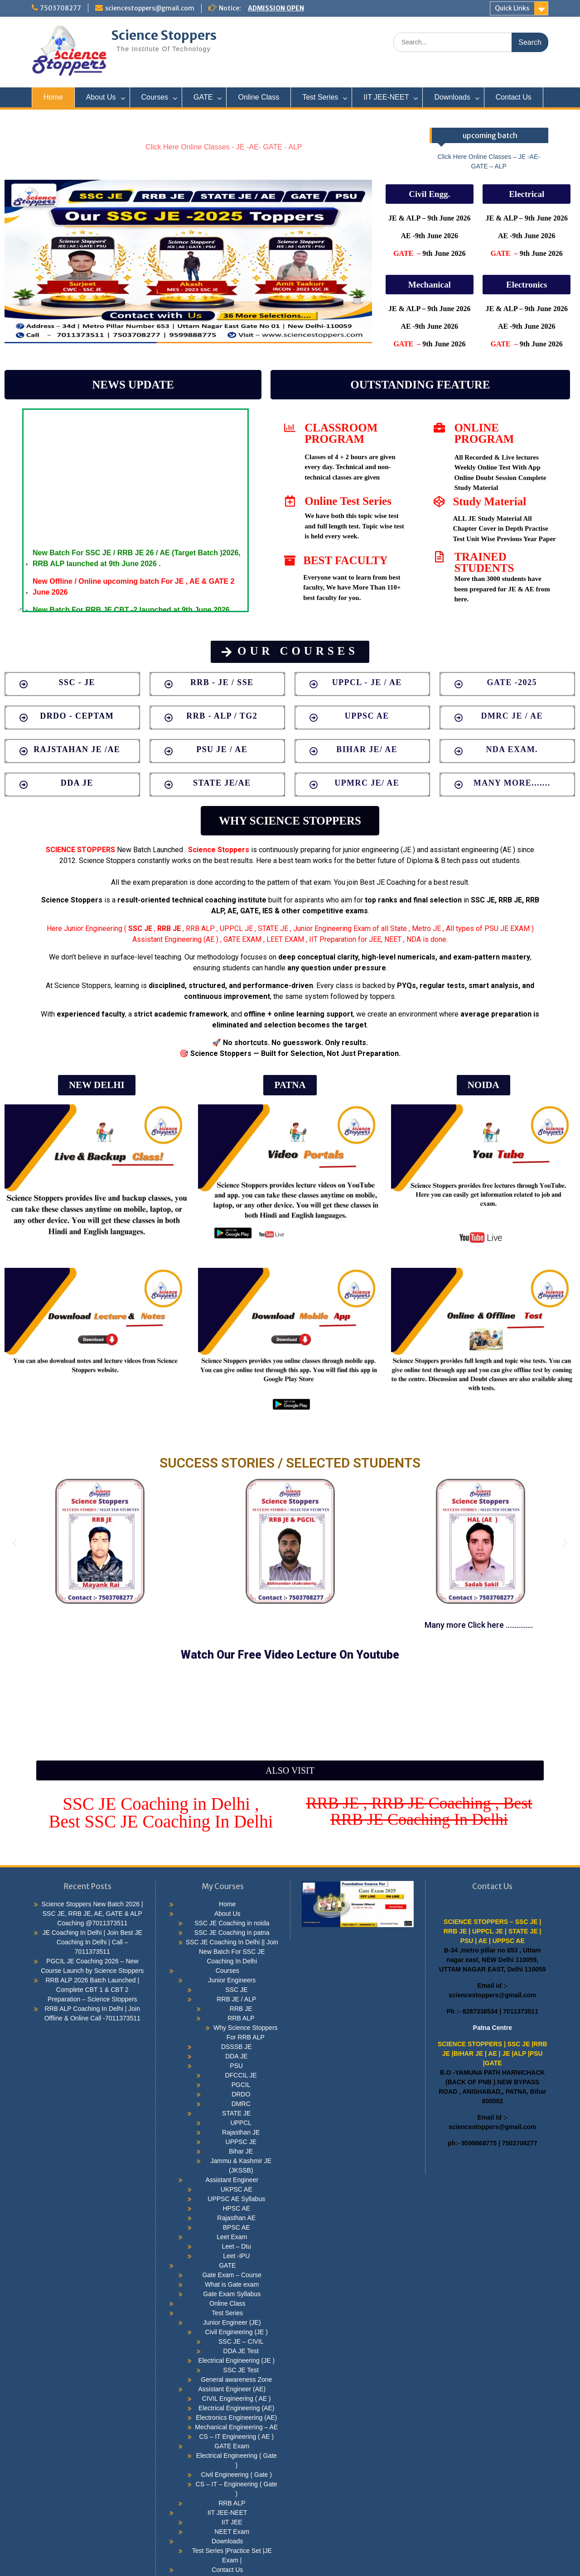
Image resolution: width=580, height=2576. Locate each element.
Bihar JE (241, 2151)
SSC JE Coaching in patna (232, 1932)
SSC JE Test (241, 2370)
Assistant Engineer (231, 2179)
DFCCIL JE (241, 2075)
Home (53, 97)
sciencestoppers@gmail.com (149, 8)
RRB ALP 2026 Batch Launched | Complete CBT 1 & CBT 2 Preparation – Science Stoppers (92, 1989)
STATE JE (236, 2113)
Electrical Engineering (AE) (236, 2408)
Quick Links (512, 8)
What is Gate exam (232, 2284)
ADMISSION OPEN (276, 8)
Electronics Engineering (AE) (236, 2417)
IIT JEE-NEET (386, 97)
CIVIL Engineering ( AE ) (236, 2398)
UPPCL (240, 2122)
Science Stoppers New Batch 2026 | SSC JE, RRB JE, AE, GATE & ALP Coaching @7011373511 (92, 1913)
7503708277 (60, 8)
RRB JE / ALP (236, 1999)
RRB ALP (240, 2018)
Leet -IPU (236, 2255)
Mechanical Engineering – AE (236, 2427)
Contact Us (514, 97)
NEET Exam (231, 2531)
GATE (203, 97)
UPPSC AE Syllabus (236, 2198)
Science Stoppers (164, 35)
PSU (236, 2065)
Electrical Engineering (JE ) (236, 2360)
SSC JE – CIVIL (241, 2341)
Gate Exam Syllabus (232, 2294)
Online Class (258, 97)
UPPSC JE (241, 2141)
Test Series (320, 97)
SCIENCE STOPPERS (80, 849)
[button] (430, 194)
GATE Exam (231, 2446)
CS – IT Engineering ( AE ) (236, 2436)
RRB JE (241, 2008)
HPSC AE (236, 2208)
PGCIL (241, 2084)
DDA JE (236, 2056)
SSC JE (140, 928)
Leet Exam (232, 2236)
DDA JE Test (241, 2351)
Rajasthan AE (236, 2217)
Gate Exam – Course (231, 2275)
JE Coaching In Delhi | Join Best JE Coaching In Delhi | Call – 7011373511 (92, 1942)
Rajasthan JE (241, 2132)
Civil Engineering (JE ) (236, 2332)
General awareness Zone (236, 2379)
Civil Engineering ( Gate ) (236, 2474)
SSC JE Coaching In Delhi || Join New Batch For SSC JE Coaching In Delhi (232, 1951)
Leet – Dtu (236, 2246)
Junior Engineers (232, 1980)
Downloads (452, 97)
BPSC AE (236, 2227)
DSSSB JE (236, 2046)
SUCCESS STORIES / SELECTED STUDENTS (290, 1463)
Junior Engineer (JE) (232, 2322)
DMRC (241, 2103)
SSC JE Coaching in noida (231, 1923)
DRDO (241, 2094)
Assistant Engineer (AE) (232, 2389)
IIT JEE (232, 2522)
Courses (155, 97)
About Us (101, 97)
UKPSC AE (236, 2189)
